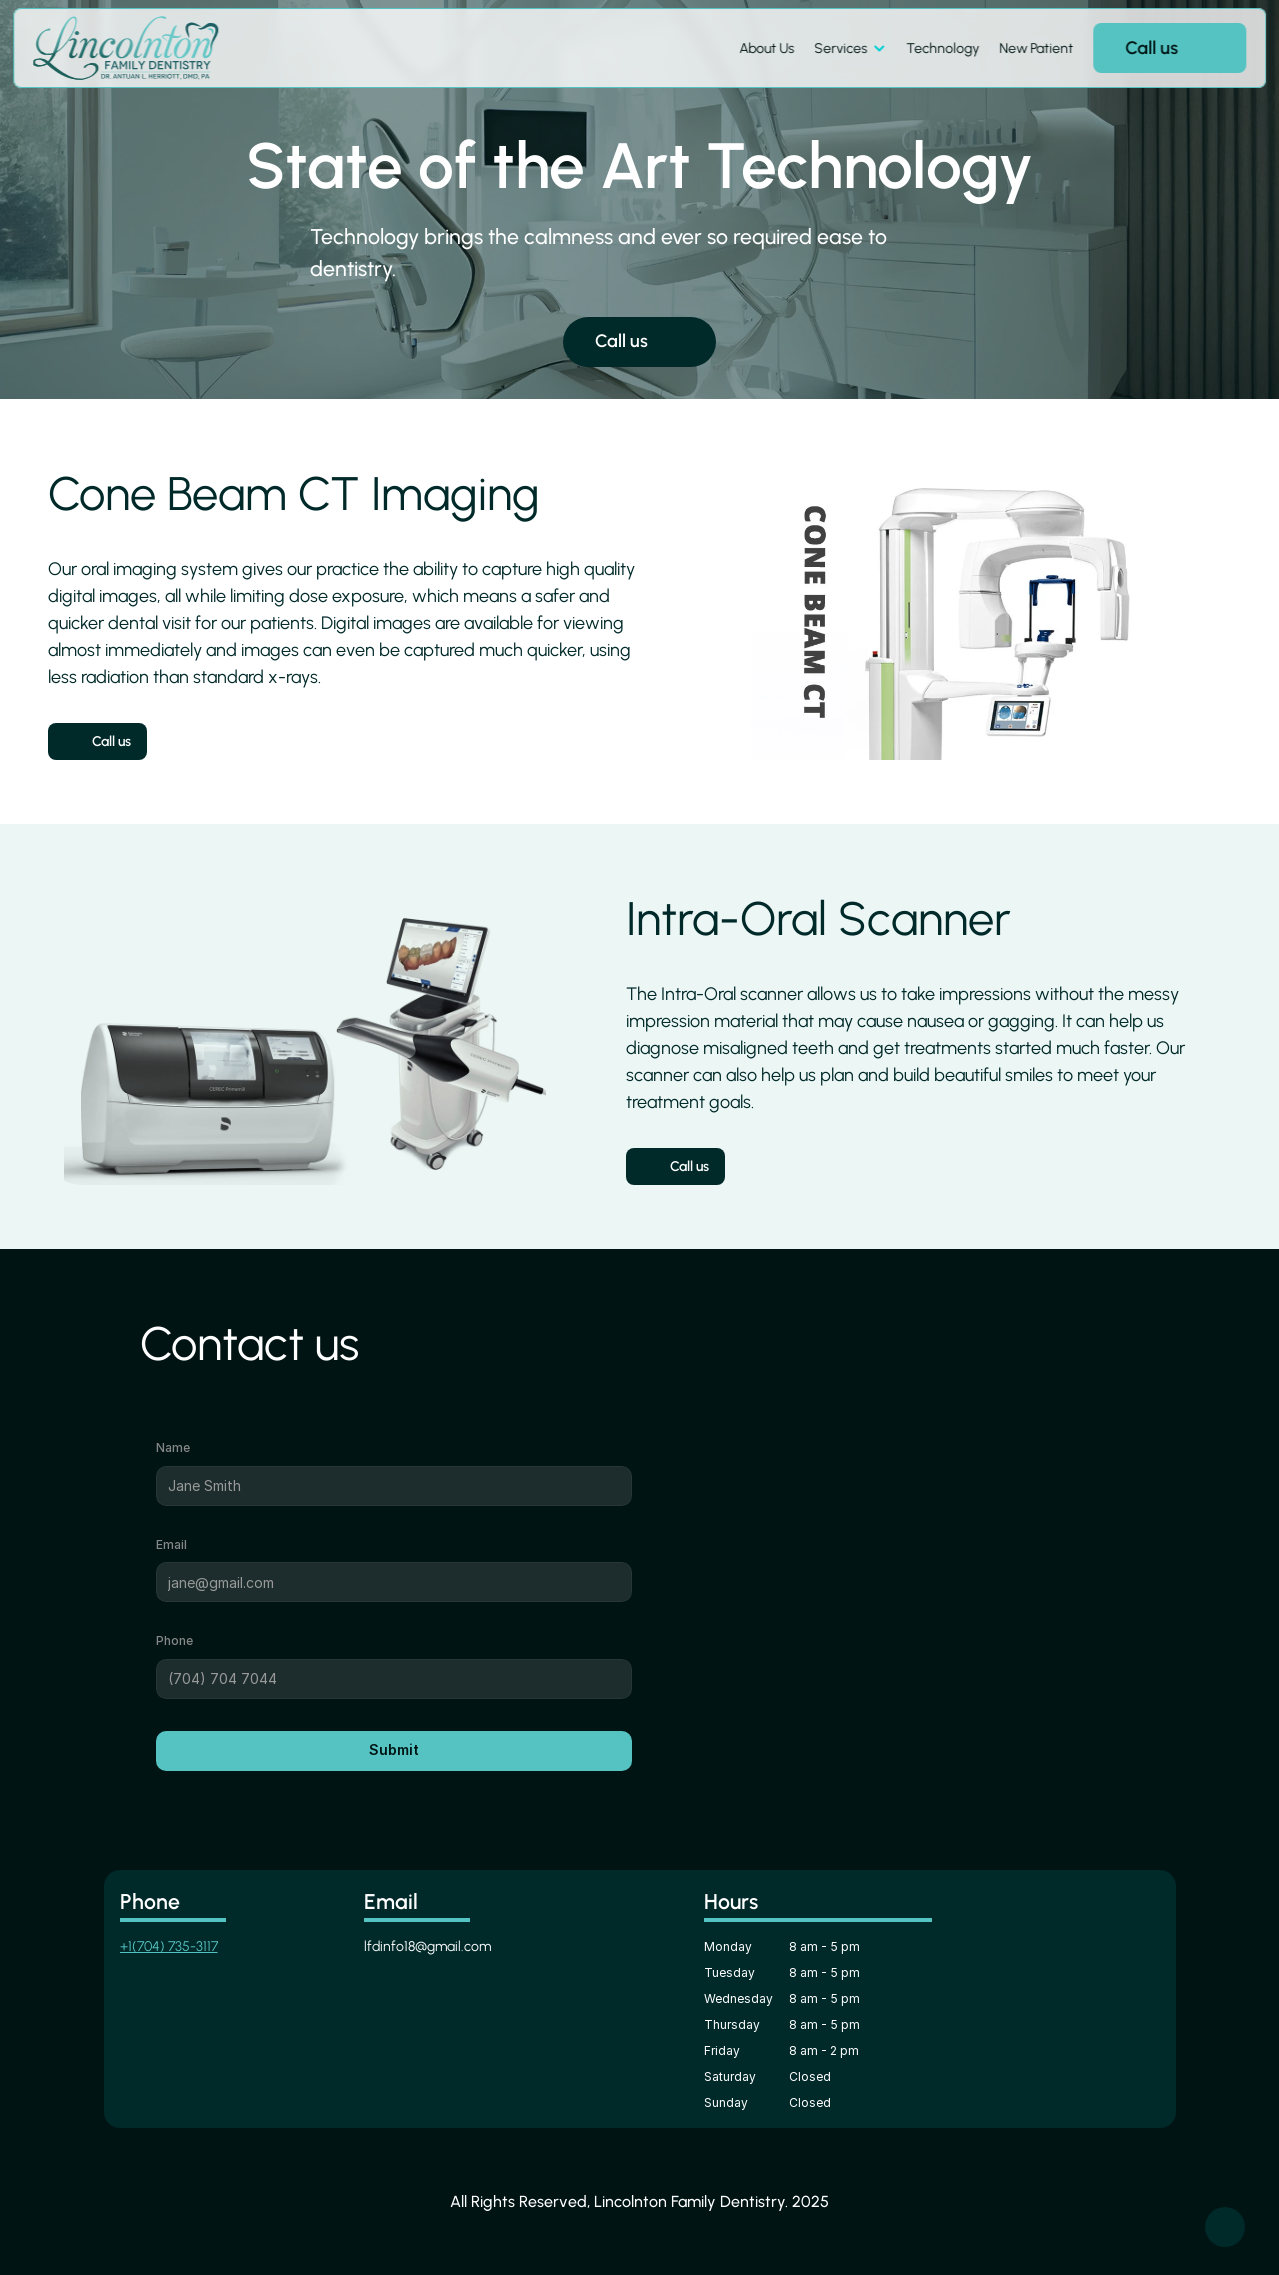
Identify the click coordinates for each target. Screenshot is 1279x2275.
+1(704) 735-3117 (169, 1946)
